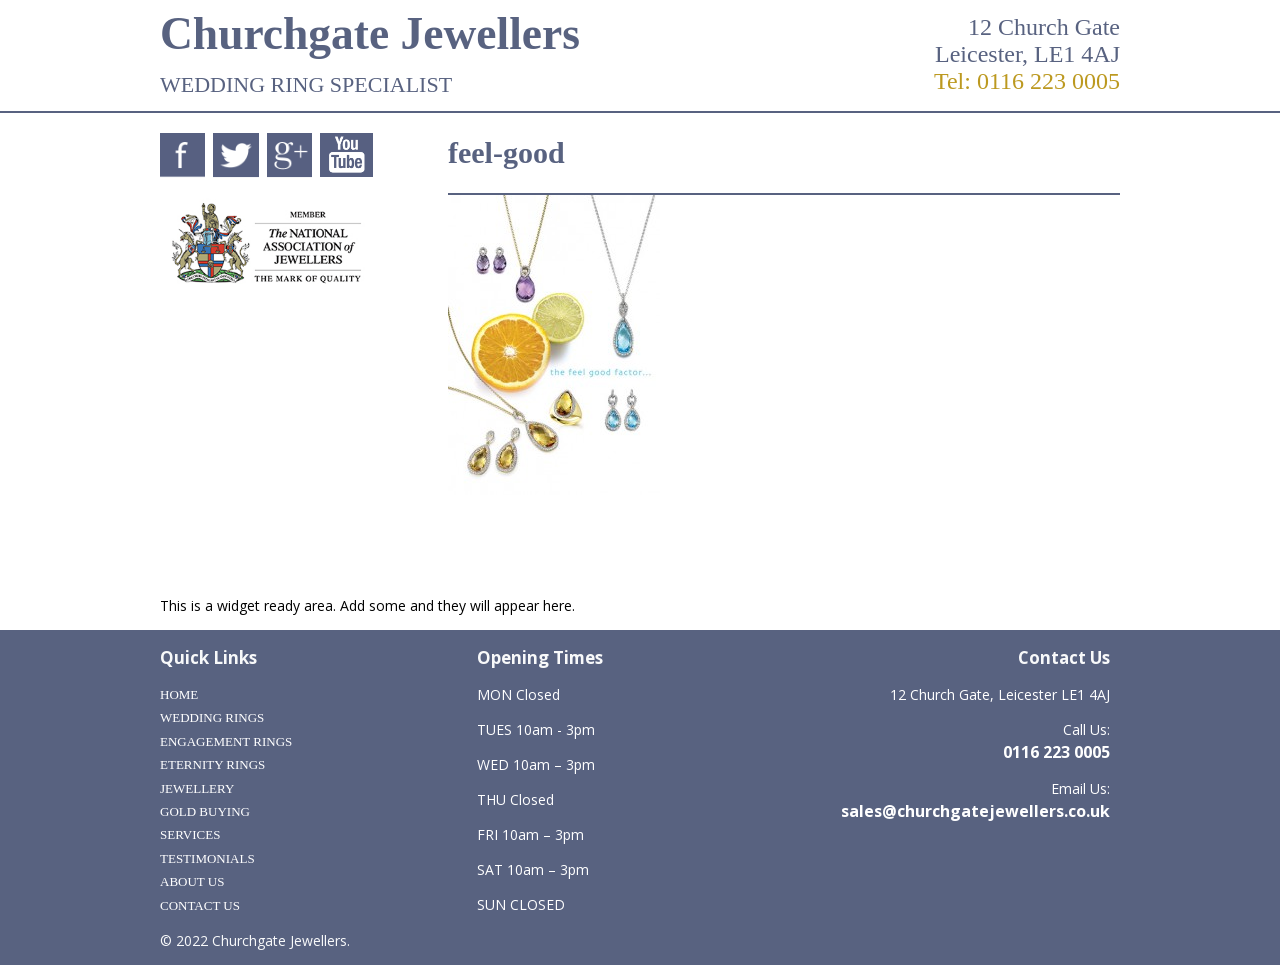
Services (190, 834)
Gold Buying (205, 811)
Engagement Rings (226, 741)
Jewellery (197, 788)
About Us (192, 881)
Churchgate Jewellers (370, 33)
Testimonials (207, 858)
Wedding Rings (212, 717)
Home (179, 694)
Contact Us (200, 905)
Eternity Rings (212, 764)
